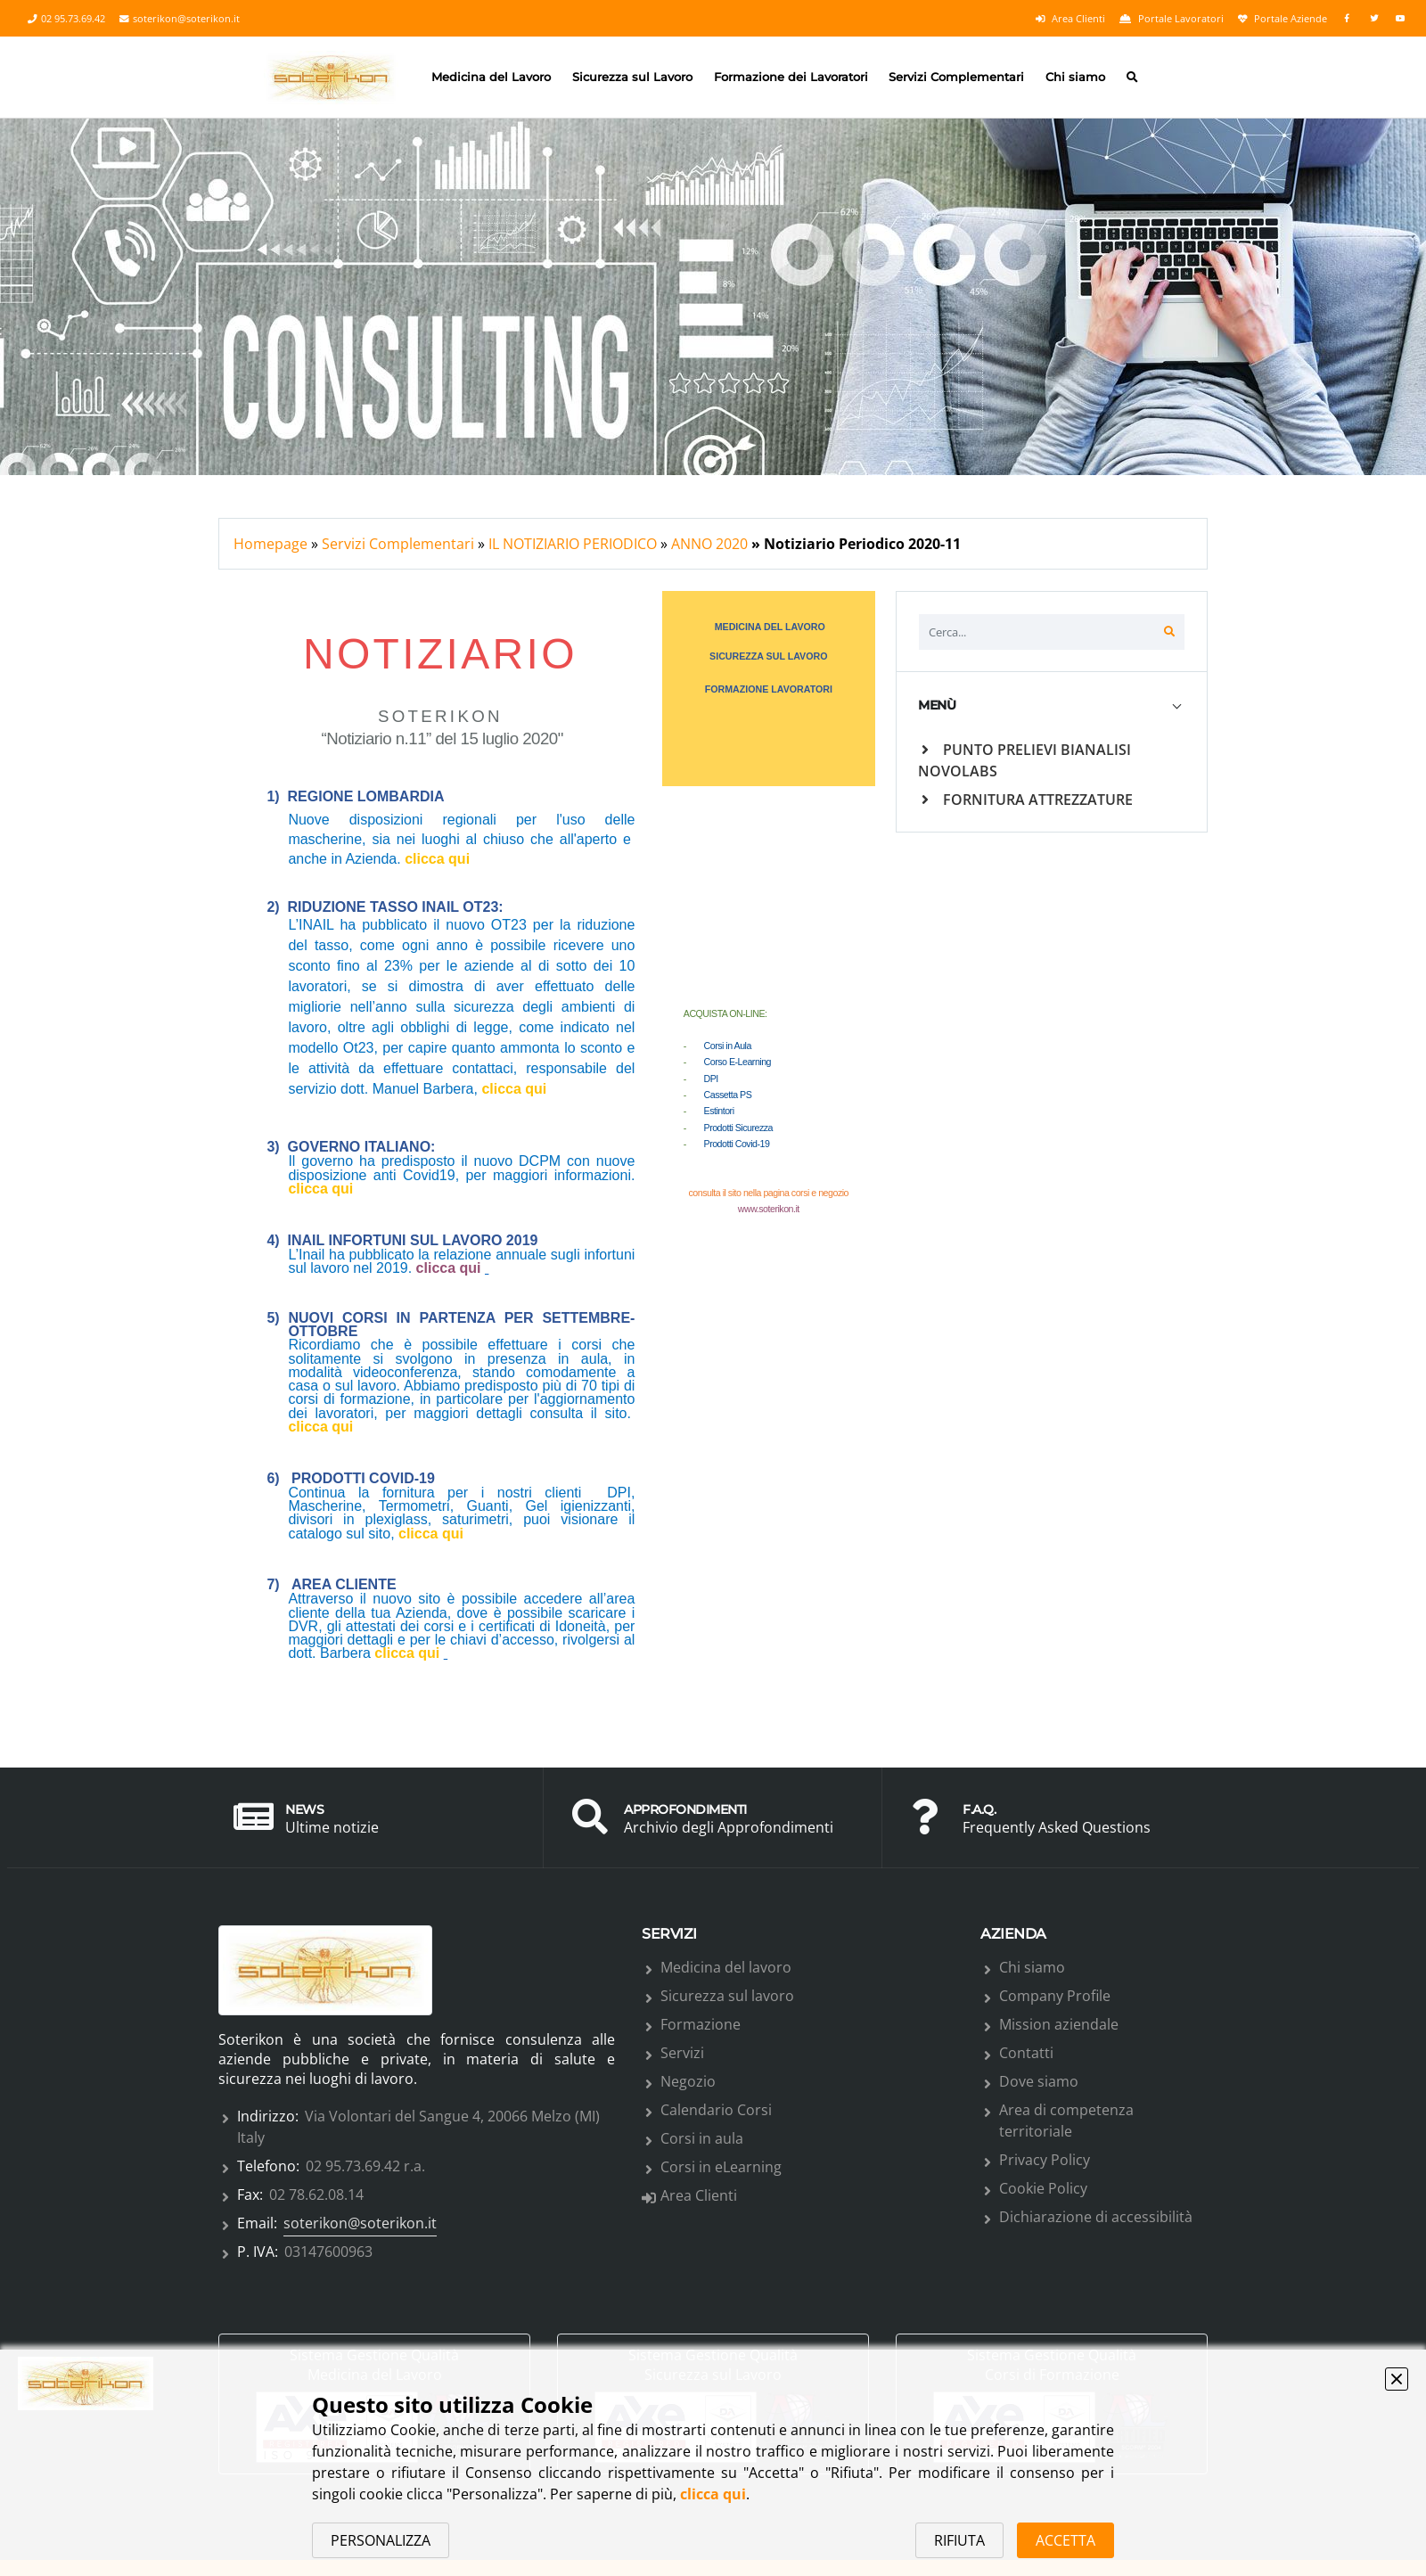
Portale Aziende (1282, 18)
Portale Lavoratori (1171, 18)
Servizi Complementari (956, 77)
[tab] (1052, 705)
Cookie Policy (1043, 2188)
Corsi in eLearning (721, 2167)
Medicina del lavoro (725, 1967)
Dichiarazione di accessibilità (1095, 2217)
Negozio (688, 2081)
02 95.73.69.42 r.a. (365, 2166)
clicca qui (713, 2494)
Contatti (1026, 2053)
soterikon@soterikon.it (179, 18)
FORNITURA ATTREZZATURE (1027, 799)
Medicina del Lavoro (491, 77)
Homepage (270, 544)
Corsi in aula (701, 2138)
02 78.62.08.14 (316, 2194)
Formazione (700, 2024)
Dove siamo (1038, 2081)
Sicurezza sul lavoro (727, 1996)
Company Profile (1054, 1996)
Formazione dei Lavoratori (791, 77)
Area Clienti (1070, 18)
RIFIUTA (959, 2540)
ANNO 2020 (709, 544)
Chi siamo (1075, 77)
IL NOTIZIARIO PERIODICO (572, 544)
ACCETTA (1065, 2540)
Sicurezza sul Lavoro (632, 77)
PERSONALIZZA (380, 2540)
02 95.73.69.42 (66, 18)
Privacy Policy (1044, 2160)
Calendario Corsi (716, 2110)
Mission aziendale (1059, 2024)
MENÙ (936, 705)
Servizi (682, 2053)
